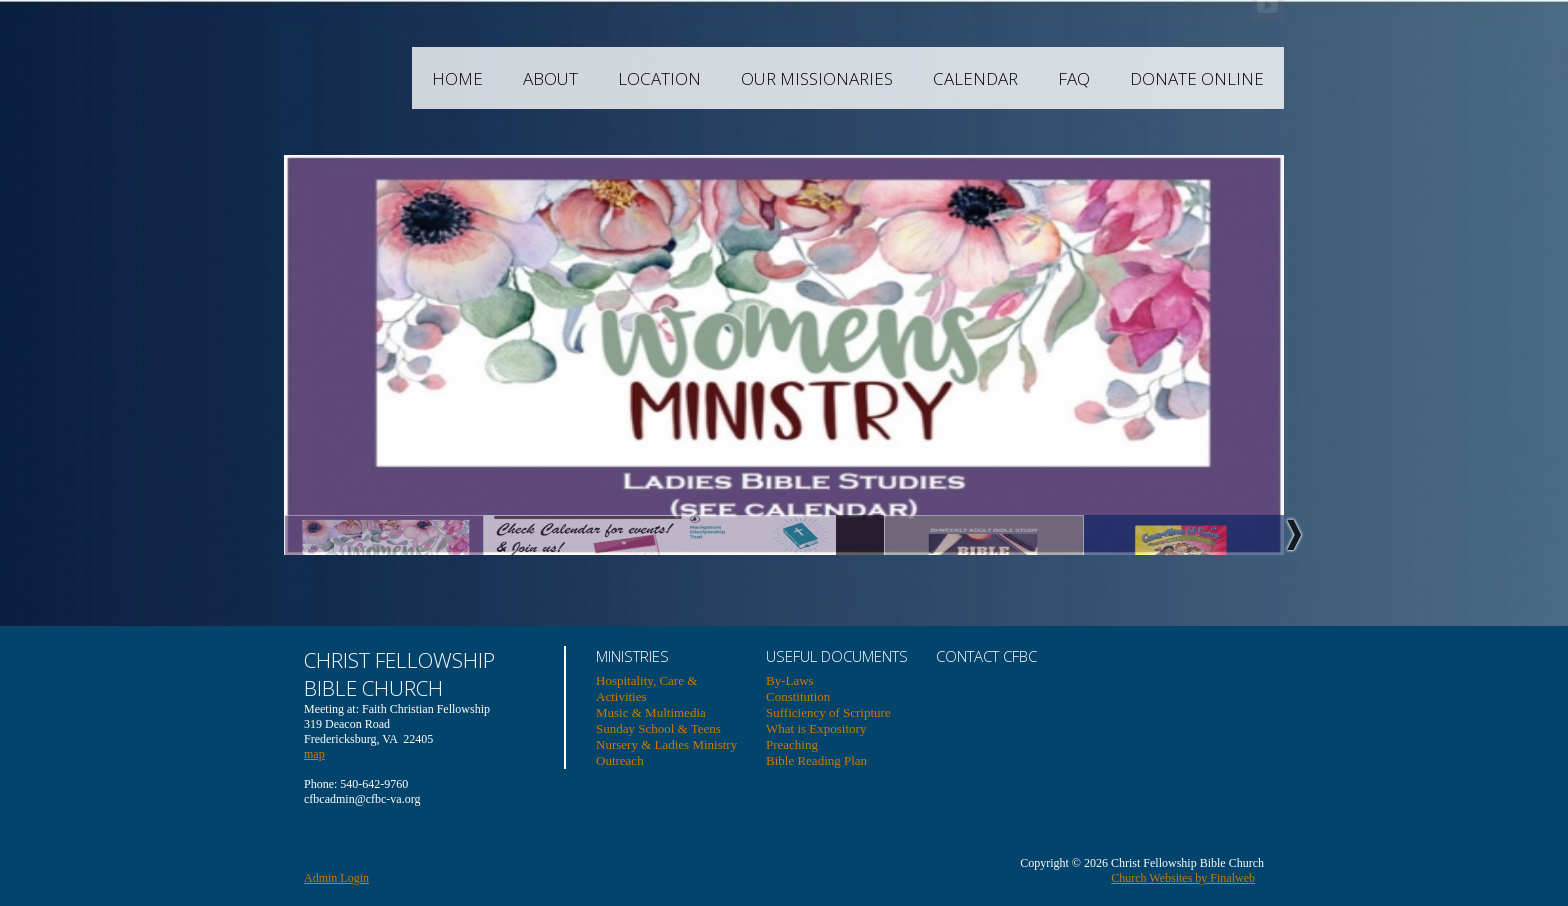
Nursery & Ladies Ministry (666, 744)
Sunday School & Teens (658, 728)
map (314, 754)
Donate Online (1245, 78)
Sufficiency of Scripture (828, 712)
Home (505, 78)
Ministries (632, 656)
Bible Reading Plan (816, 760)
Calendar (1023, 78)
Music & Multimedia (651, 712)
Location (707, 78)
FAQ (1122, 78)
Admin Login (336, 878)
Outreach (620, 760)
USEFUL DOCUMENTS (837, 656)
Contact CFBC (986, 656)
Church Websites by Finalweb (1183, 878)
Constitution (798, 696)
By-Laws (790, 680)
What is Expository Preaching (816, 736)
